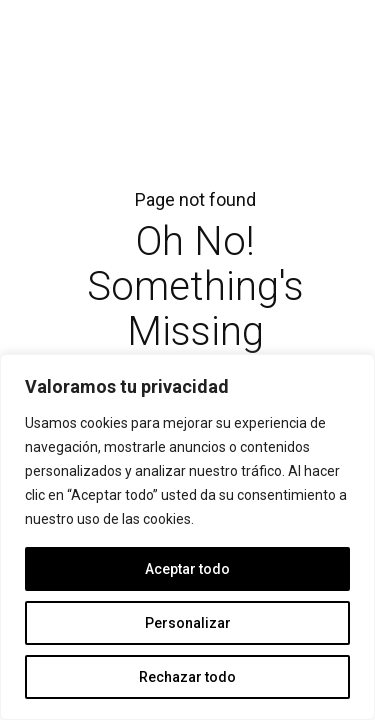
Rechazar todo (187, 677)
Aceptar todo (187, 569)
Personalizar (188, 623)
